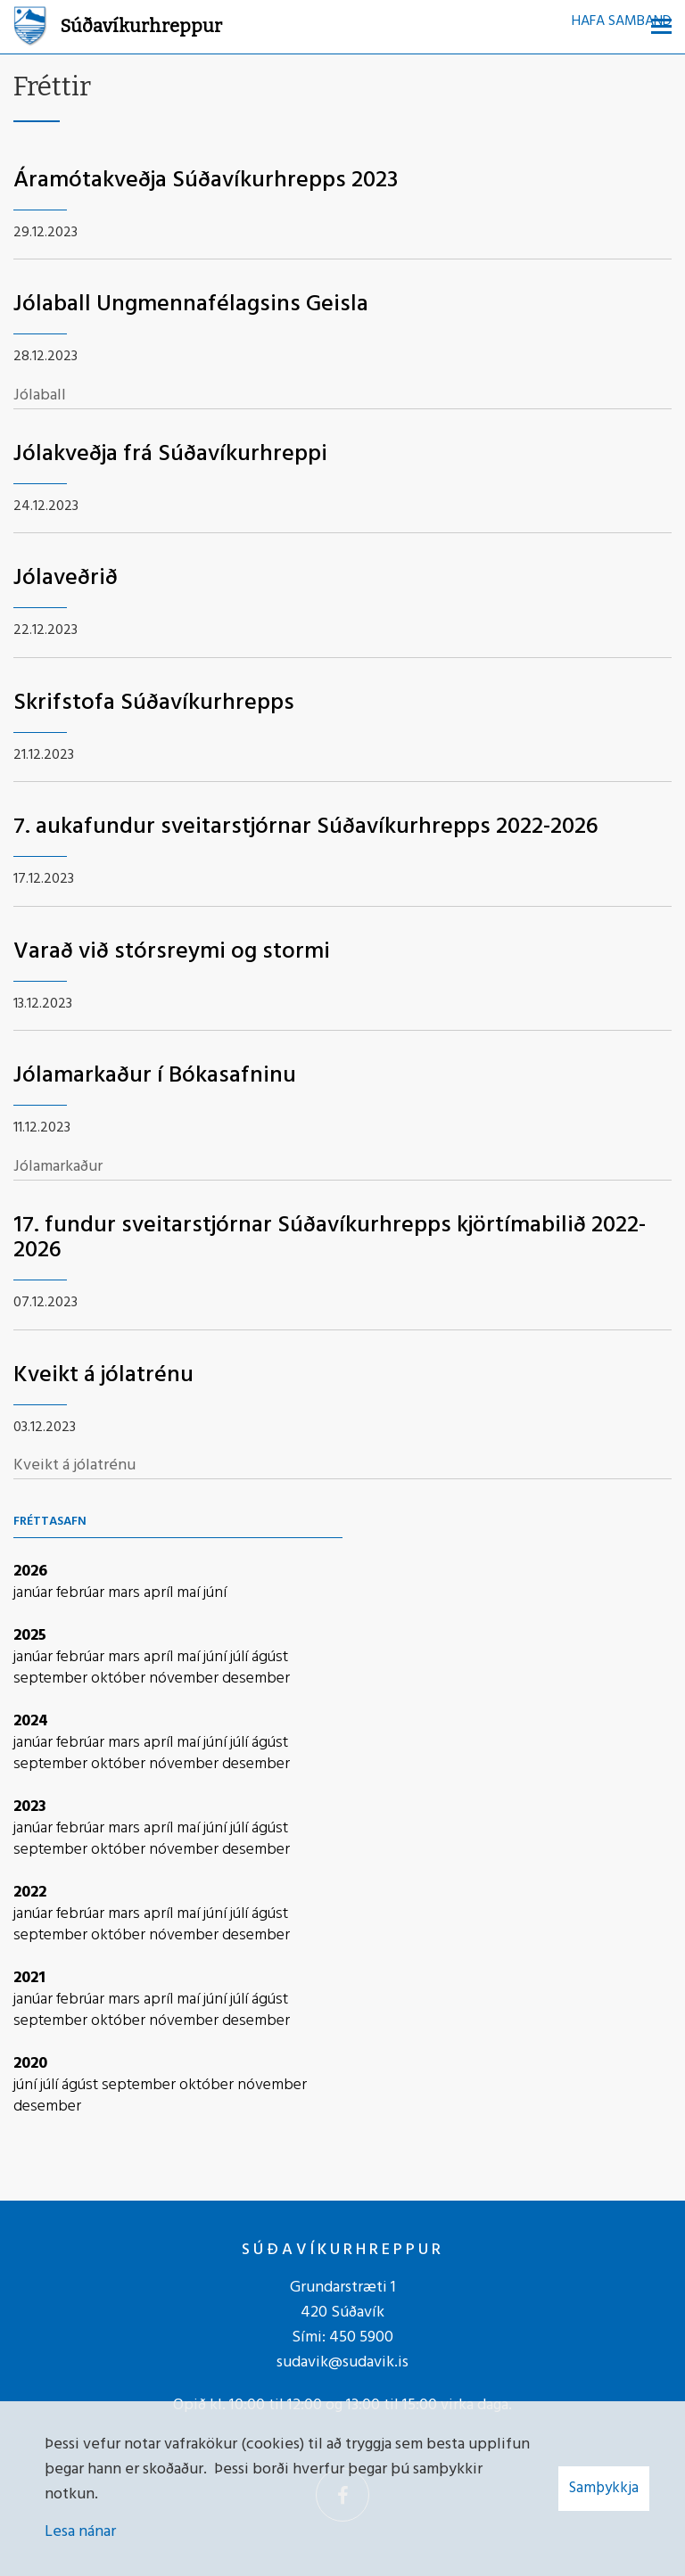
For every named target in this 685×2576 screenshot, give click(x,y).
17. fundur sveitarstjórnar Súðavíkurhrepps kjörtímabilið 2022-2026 (329, 1238)
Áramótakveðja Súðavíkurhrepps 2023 (205, 180)
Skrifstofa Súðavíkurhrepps (153, 703)
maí (190, 1593)
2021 (29, 1978)
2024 (30, 1721)
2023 (29, 1807)
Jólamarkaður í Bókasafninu (154, 1076)
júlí (241, 1657)
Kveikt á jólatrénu (103, 1375)
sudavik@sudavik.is (342, 2362)
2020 (30, 2064)
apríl (160, 1593)
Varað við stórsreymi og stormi (171, 952)
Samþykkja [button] (604, 2488)
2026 (30, 1571)
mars (126, 1593)
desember (256, 1678)
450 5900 (361, 2337)
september (52, 1678)
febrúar (82, 1593)
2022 (29, 1892)
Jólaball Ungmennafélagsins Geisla (190, 304)
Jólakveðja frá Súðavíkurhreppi (170, 454)
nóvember (185, 1678)
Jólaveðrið (65, 578)
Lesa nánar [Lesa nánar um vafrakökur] (80, 2532)
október (120, 1678)
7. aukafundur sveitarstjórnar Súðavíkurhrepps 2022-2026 (305, 827)
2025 (29, 1636)
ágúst (270, 1657)
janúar (34, 1593)
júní (215, 1593)
